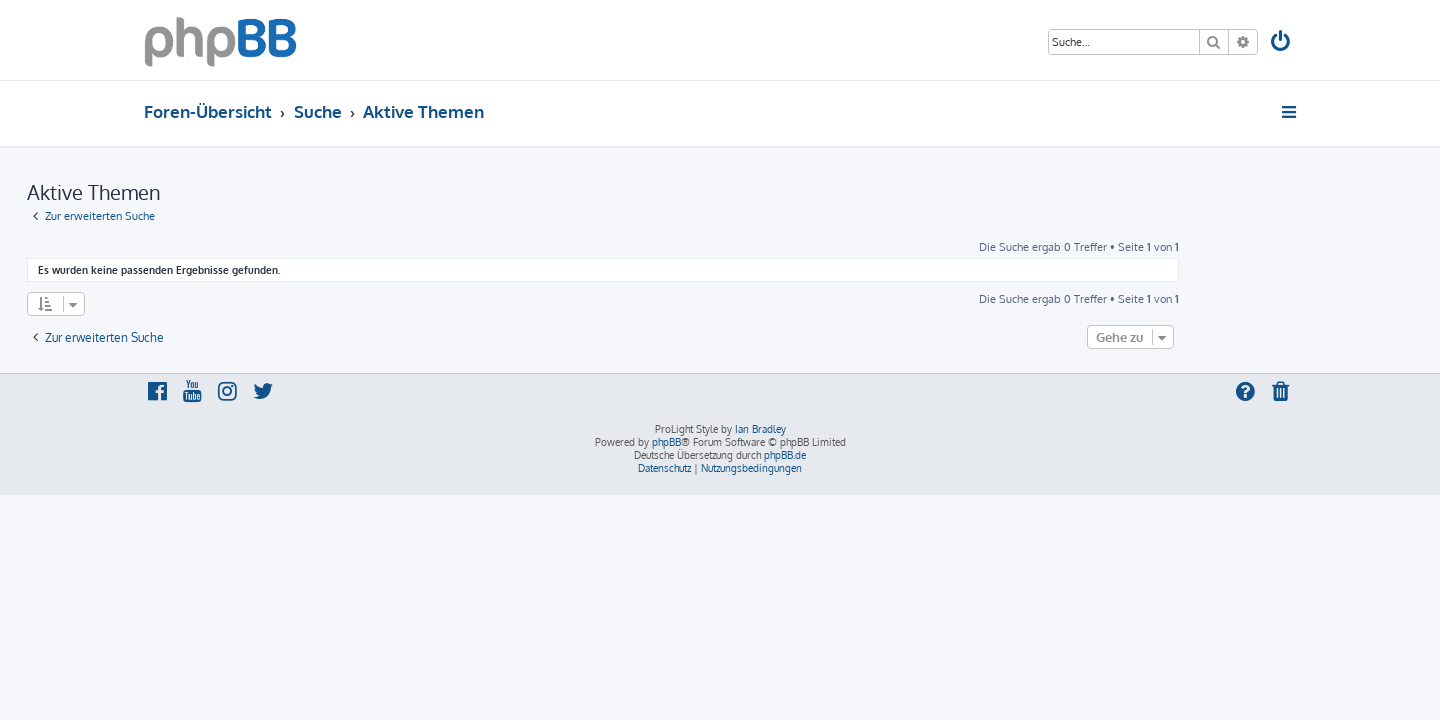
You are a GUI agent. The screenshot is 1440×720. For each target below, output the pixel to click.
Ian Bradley (760, 429)
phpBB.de (785, 455)
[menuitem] (1282, 43)
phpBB (666, 442)
